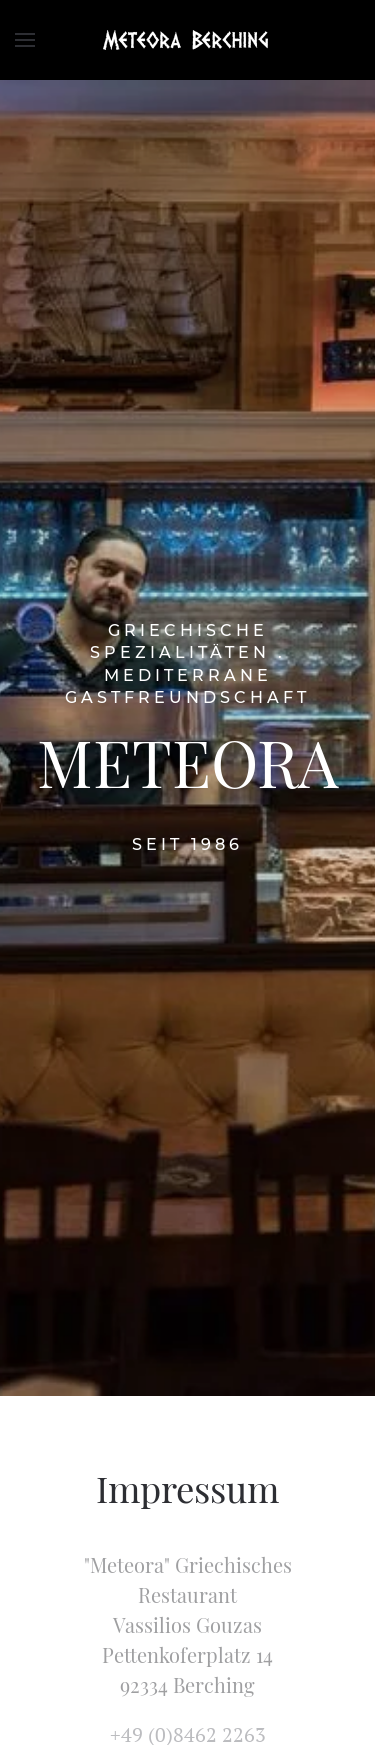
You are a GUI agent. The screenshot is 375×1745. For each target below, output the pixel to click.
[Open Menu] (25, 40)
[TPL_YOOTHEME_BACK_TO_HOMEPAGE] (188, 40)
